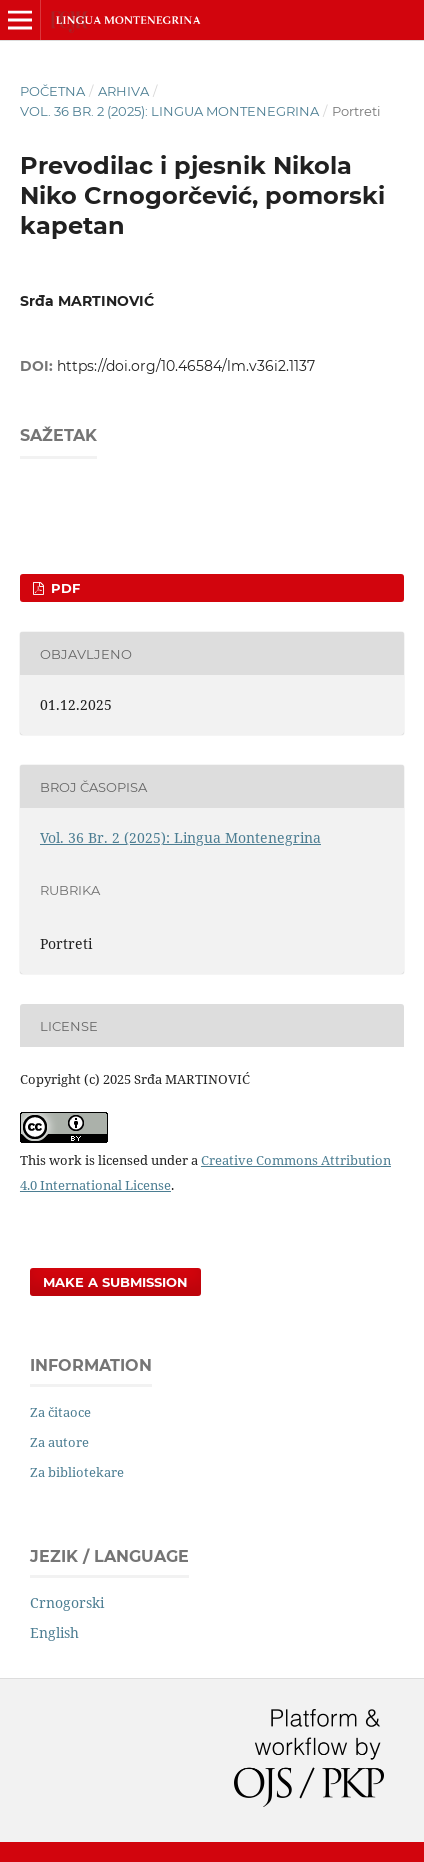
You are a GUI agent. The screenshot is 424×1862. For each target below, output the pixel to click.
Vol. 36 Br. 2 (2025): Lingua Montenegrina (169, 111)
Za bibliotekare (77, 1472)
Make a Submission (115, 1282)
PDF (63, 588)
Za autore (59, 1442)
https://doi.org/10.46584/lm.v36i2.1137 (186, 366)
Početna (52, 91)
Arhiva (123, 91)
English (54, 1632)
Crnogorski (67, 1602)
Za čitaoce (60, 1412)
